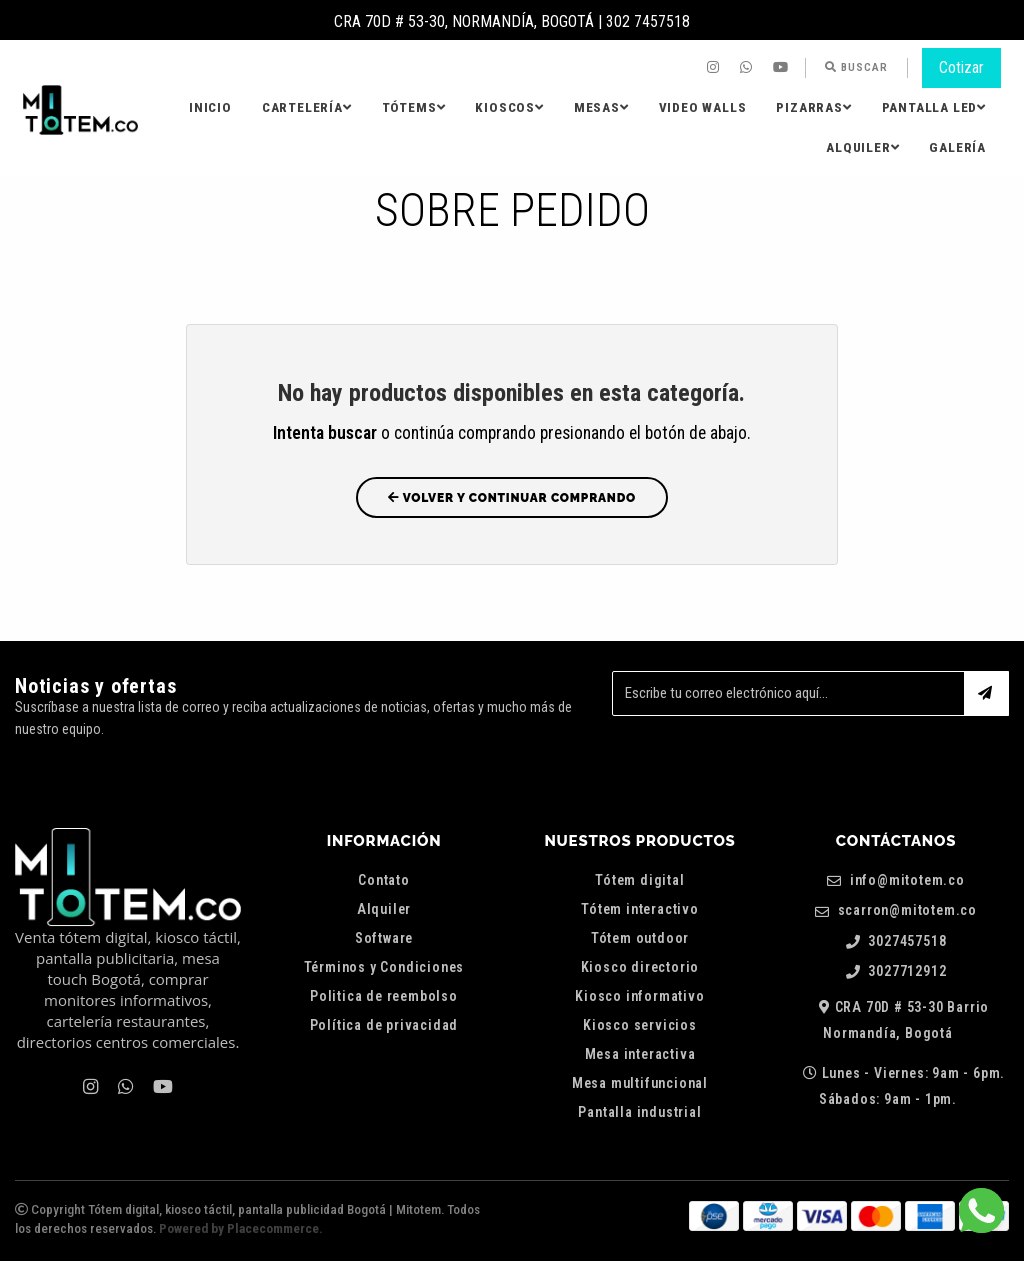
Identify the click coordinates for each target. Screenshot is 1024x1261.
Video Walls (703, 107)
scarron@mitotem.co (896, 910)
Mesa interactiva (640, 1054)
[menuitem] (715, 68)
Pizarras (813, 107)
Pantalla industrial (639, 1112)
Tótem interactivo (640, 909)
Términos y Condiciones (384, 967)
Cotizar (961, 67)
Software (384, 938)
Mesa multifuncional (640, 1083)
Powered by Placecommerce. (241, 1228)
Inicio (210, 107)
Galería (957, 147)
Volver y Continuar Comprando (512, 498)
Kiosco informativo (639, 996)
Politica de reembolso (384, 996)
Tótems (414, 107)
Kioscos (509, 107)
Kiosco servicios (640, 1025)
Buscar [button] (856, 67)
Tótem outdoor (640, 938)
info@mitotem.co (896, 880)
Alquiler (862, 147)
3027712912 (896, 971)
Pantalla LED (934, 107)
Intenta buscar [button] (325, 433)
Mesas (601, 107)
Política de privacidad (384, 1025)
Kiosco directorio (640, 967)
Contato (384, 880)
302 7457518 (648, 21)
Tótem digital (639, 880)
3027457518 (896, 941)
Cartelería (307, 107)
